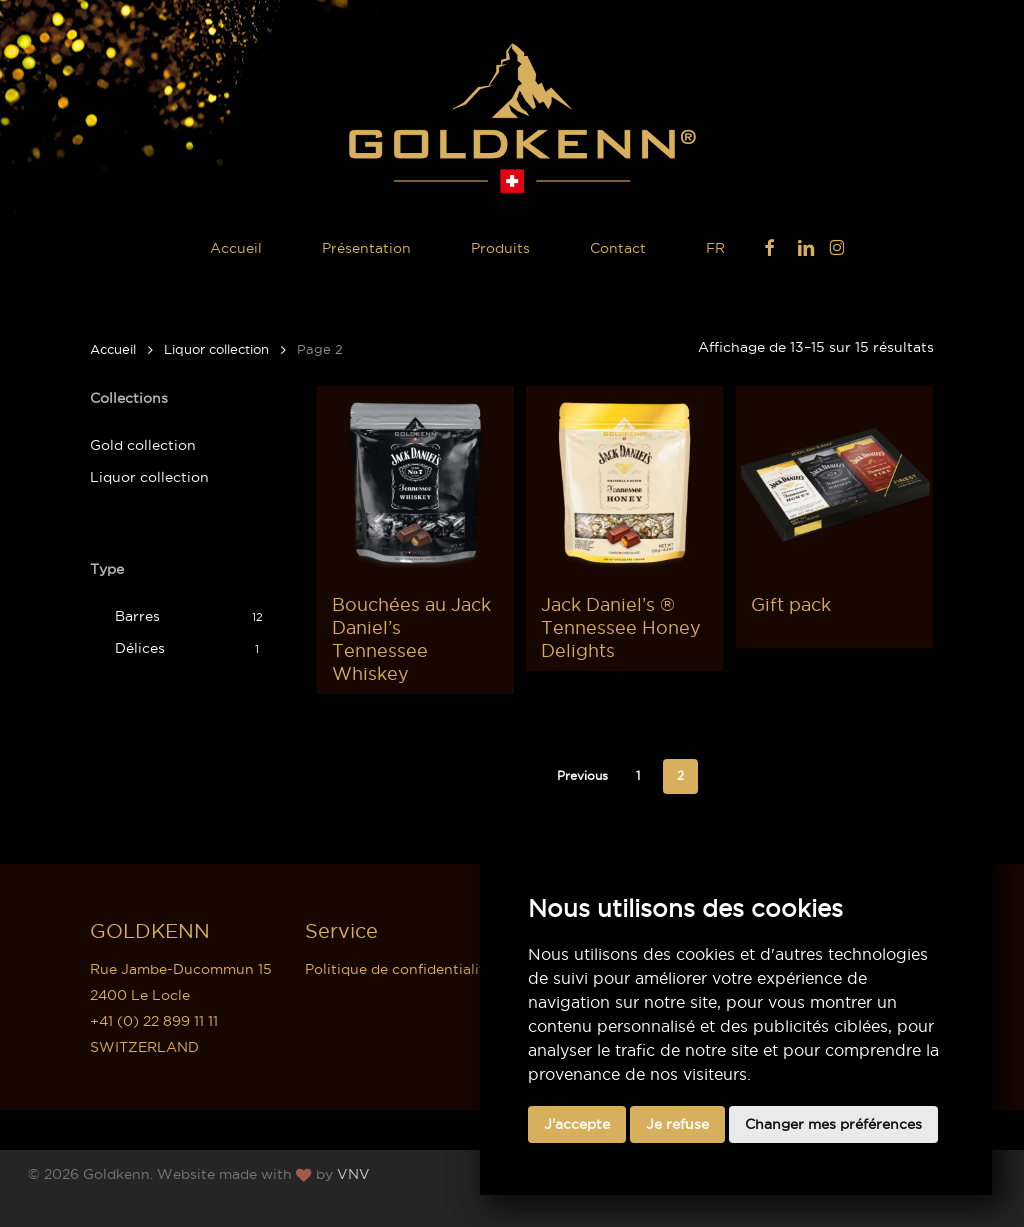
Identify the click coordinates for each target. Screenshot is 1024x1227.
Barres (137, 616)
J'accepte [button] (577, 1124)
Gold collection (143, 445)
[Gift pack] (834, 484)
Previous (582, 775)
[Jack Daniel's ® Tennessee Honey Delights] (624, 484)
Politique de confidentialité (399, 969)
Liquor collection (216, 349)
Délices (140, 648)
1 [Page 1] (638, 775)
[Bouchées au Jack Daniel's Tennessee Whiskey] (415, 484)
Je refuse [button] (677, 1124)
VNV (353, 1174)
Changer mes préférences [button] (833, 1124)
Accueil (113, 349)
